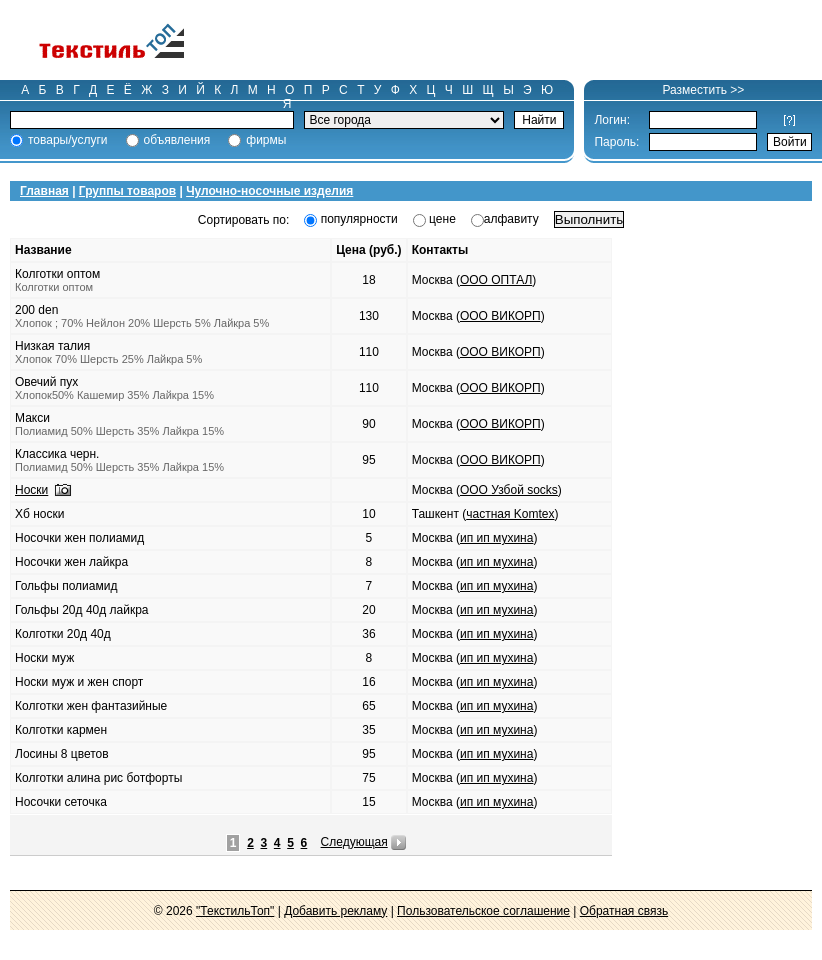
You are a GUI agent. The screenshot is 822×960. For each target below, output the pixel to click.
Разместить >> (703, 90)
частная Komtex (510, 514)
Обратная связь (624, 911)
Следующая (354, 842)
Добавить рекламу (335, 911)
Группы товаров (127, 191)
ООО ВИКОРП (500, 316)
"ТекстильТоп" (235, 911)
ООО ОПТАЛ (496, 280)
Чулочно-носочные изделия (269, 191)
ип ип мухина (496, 538)
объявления (177, 140)
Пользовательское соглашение (483, 911)
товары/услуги (68, 140)
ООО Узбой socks (509, 490)
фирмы (266, 140)
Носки (31, 490)
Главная (44, 191)
